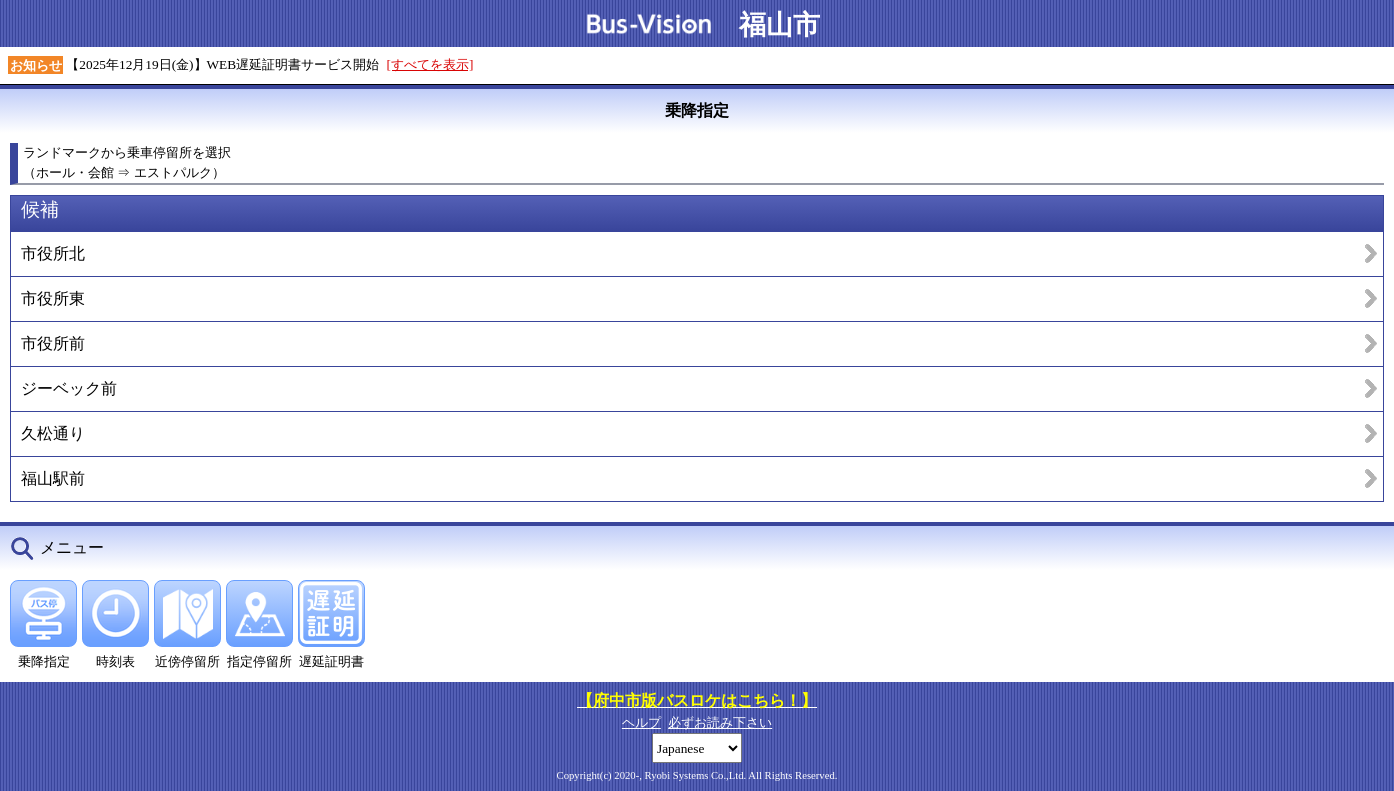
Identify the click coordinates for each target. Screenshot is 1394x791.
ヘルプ (641, 722)
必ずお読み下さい (720, 722)
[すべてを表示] (430, 64)
